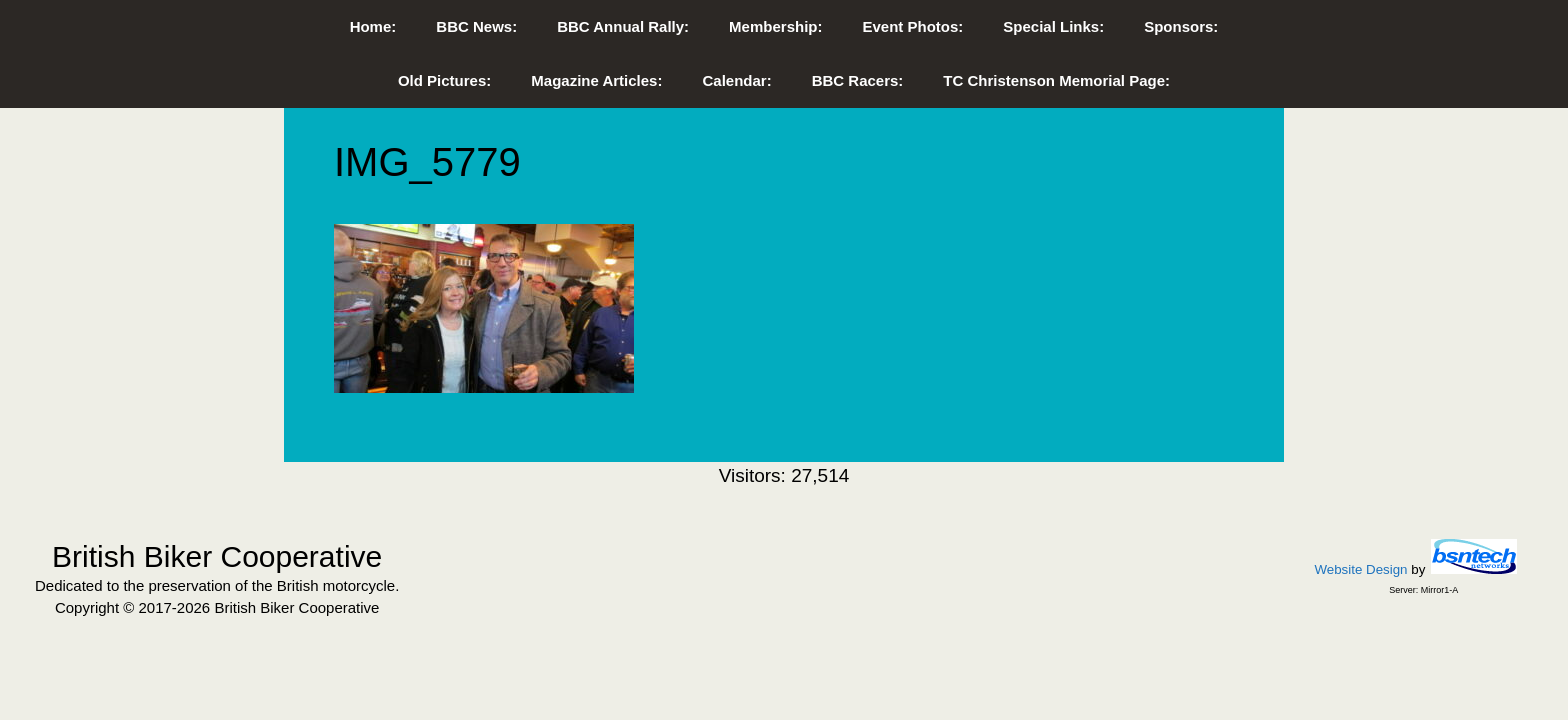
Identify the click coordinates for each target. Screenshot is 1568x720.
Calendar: (736, 80)
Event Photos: (912, 26)
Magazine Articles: (596, 80)
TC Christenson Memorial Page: (1056, 80)
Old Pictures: (444, 80)
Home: (373, 26)
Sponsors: (1181, 26)
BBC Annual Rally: (623, 26)
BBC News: (476, 26)
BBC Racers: (858, 80)
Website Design (1360, 569)
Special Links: (1053, 26)
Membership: (775, 26)
